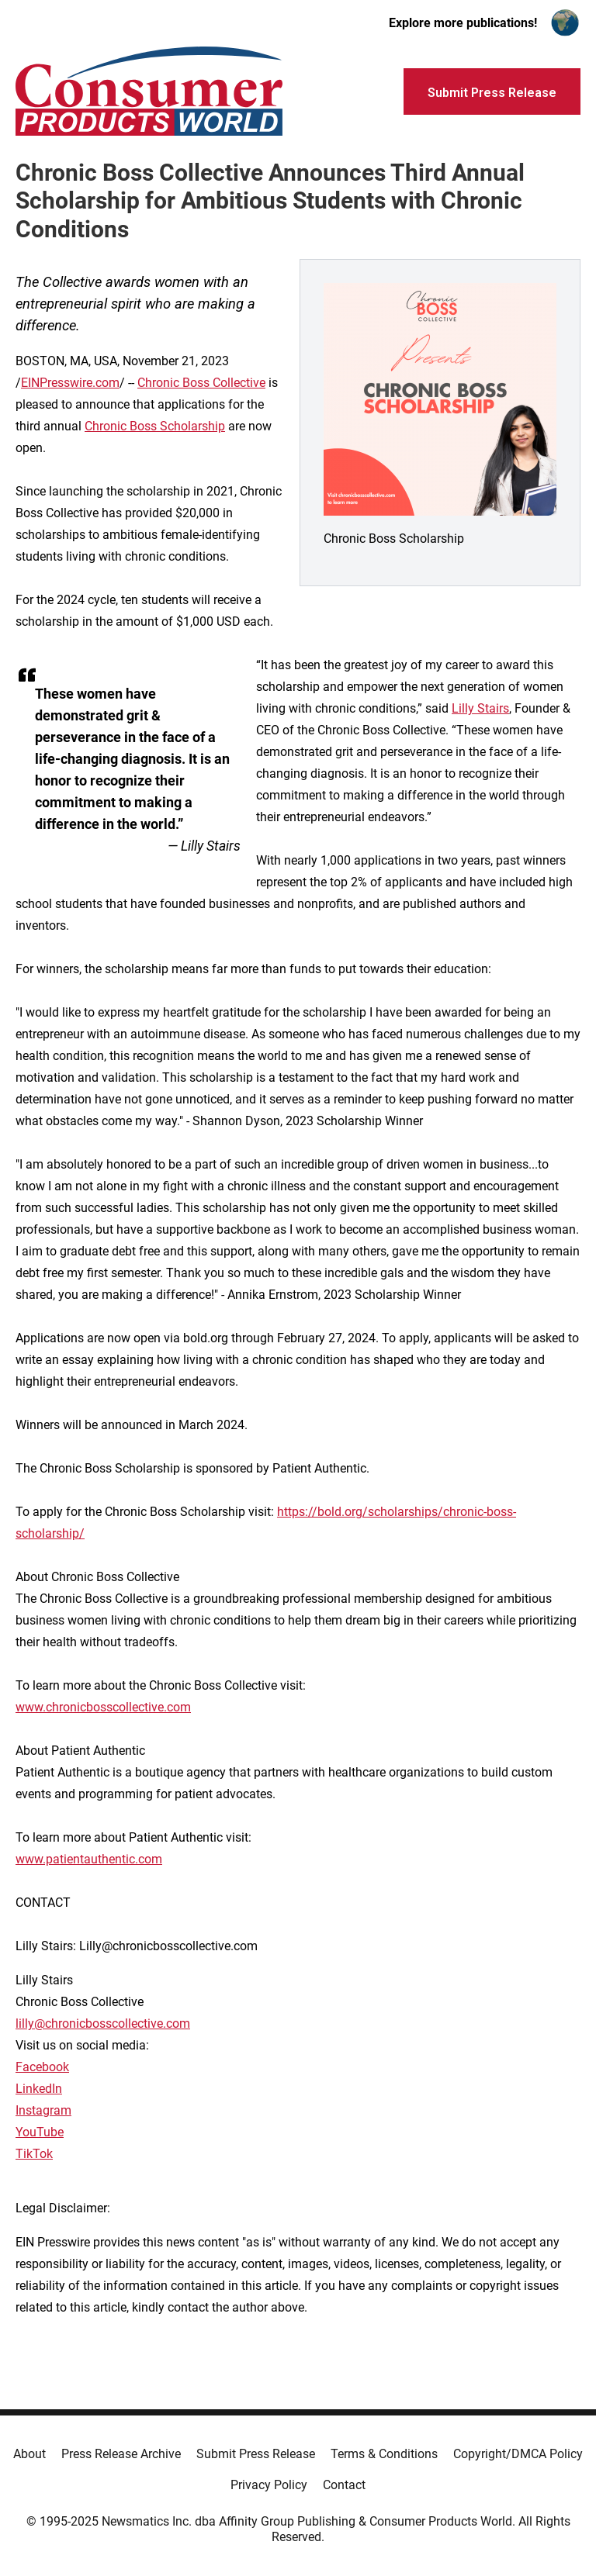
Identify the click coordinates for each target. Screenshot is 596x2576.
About (29, 2454)
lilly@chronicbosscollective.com (103, 2023)
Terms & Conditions (384, 2454)
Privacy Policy (268, 2485)
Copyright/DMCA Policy (518, 2454)
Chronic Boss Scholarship (155, 426)
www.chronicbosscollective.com (103, 1707)
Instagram (43, 2110)
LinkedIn (39, 2088)
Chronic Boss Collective (201, 382)
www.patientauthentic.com (89, 1859)
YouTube (40, 2132)
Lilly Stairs (480, 708)
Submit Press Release (255, 2454)
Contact (344, 2485)
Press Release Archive (121, 2454)
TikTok (34, 2153)
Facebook (42, 2067)
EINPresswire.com (70, 382)
